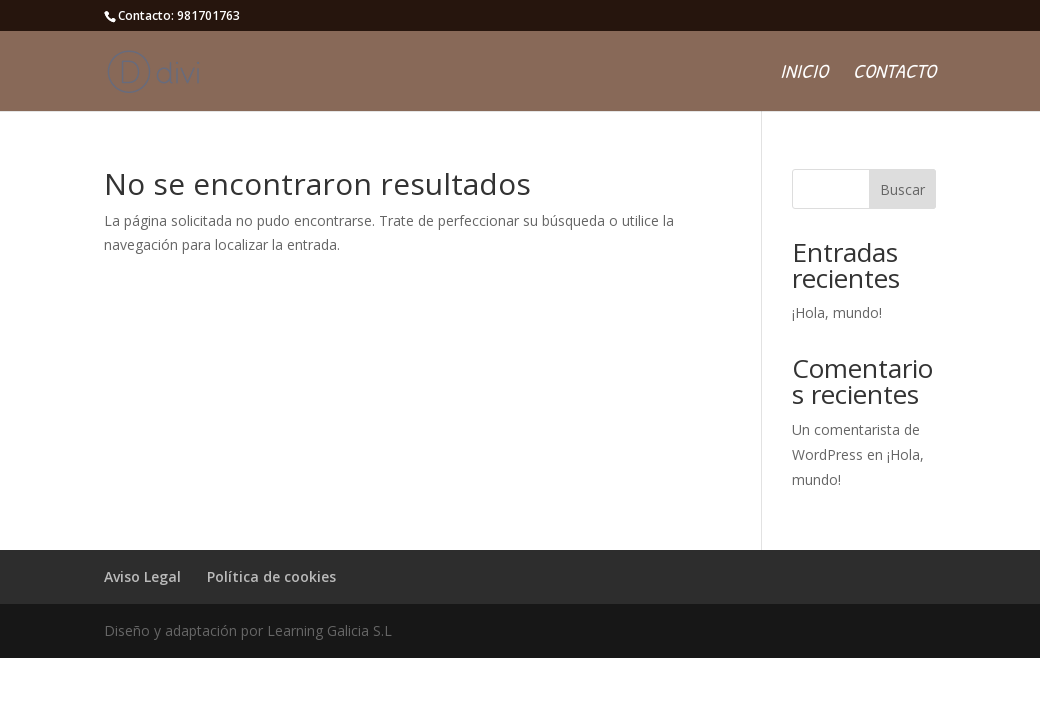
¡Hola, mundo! (837, 312)
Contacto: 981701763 (179, 15)
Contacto (894, 74)
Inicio (804, 74)
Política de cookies (271, 576)
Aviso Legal (142, 576)
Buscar (902, 189)
